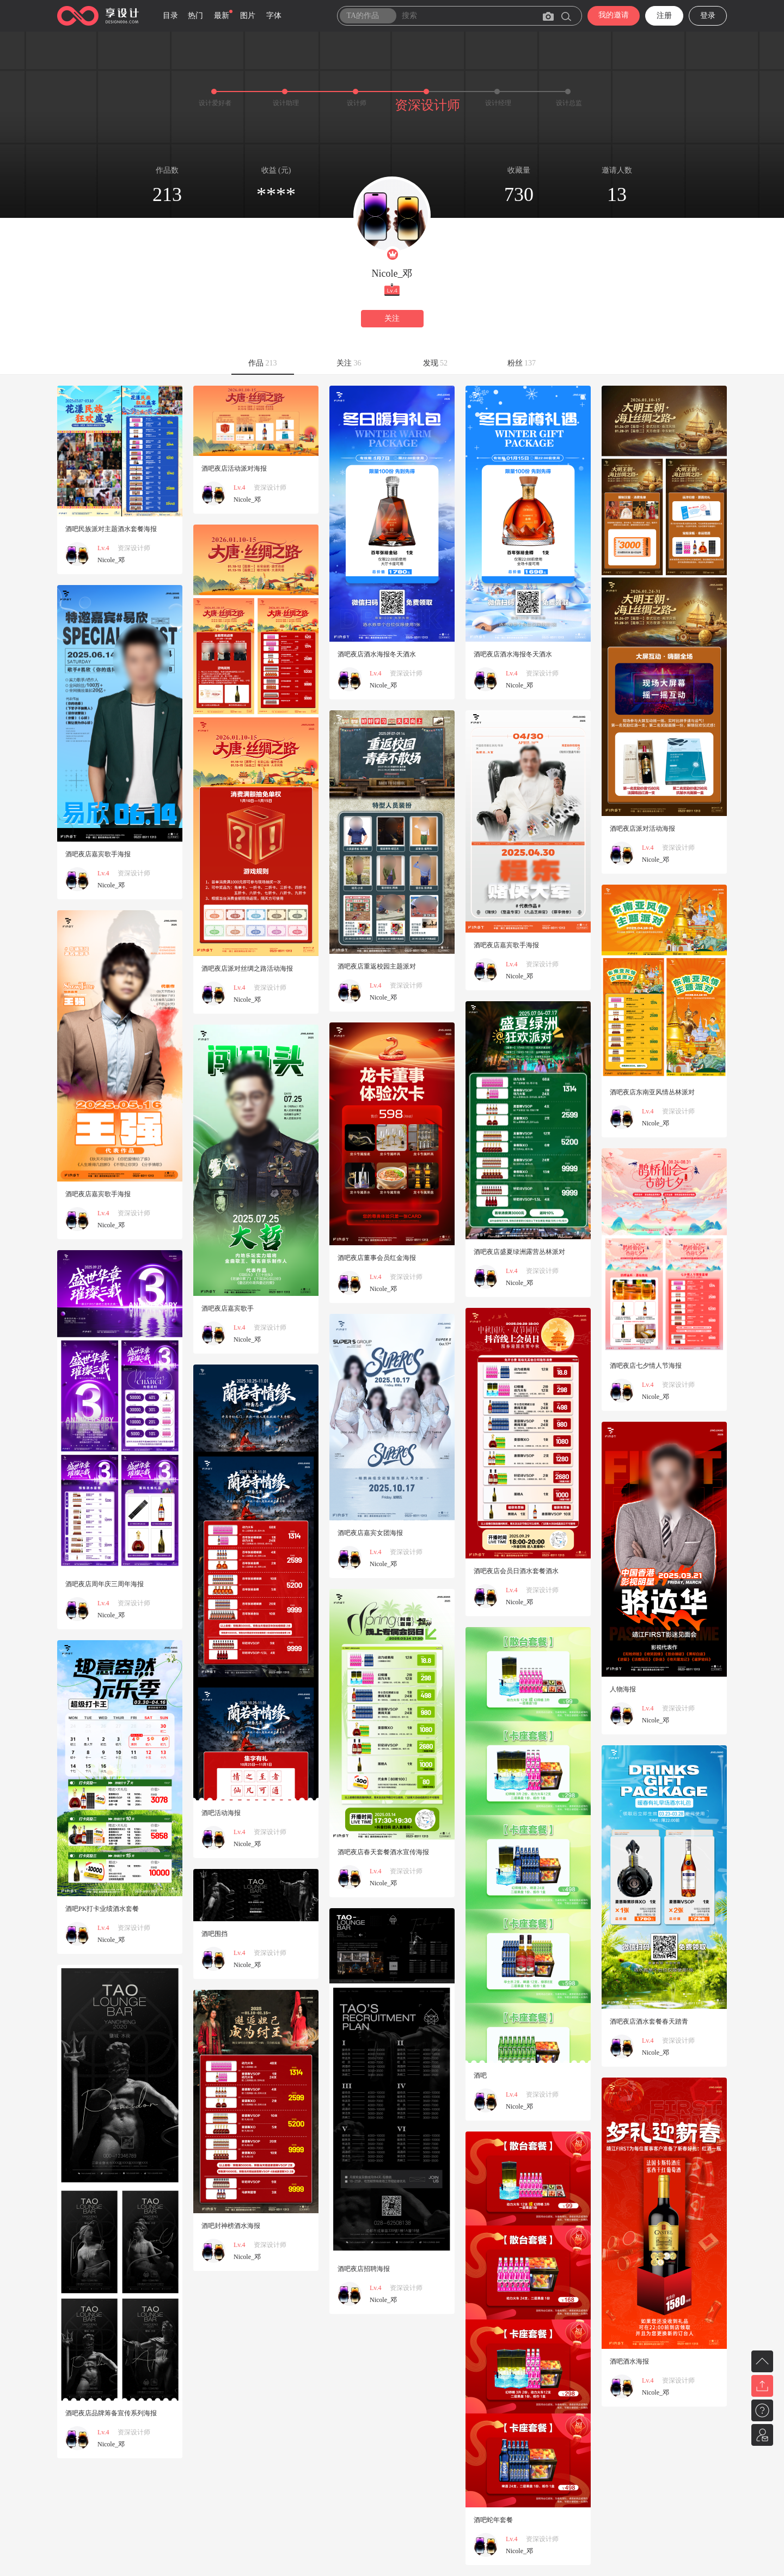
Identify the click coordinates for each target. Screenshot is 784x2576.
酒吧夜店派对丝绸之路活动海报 (247, 968)
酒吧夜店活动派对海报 (234, 468)
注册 (664, 15)
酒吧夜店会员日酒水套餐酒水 (516, 1571)
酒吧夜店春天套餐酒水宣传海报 (383, 1852)
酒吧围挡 (214, 1934)
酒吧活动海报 (221, 1813)
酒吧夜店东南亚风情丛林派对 (652, 1092)
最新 (221, 15)
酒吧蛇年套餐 (493, 2520)
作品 (262, 363)
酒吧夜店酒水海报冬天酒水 (377, 654)
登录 (707, 15)
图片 (247, 15)
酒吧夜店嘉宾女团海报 (370, 1533)
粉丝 (521, 363)
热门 (195, 15)
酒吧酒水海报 (629, 2361)
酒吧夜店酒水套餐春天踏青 (649, 2021)
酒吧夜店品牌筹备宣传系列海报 (111, 2413)
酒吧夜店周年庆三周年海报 (104, 1584)
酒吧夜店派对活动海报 (642, 828)
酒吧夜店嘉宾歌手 (227, 1308)
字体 (273, 15)
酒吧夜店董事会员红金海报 (377, 1258)
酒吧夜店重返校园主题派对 (377, 966)
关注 (392, 318)
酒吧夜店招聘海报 (364, 2269)
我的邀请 (613, 15)
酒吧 (480, 2075)
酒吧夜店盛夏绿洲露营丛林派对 (519, 1252)
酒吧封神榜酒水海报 (230, 2226)
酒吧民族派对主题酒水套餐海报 (111, 529)
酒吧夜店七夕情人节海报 (646, 1365)
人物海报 (623, 1689)
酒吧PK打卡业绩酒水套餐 (102, 1909)
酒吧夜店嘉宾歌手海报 (98, 854)
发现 (435, 363)
